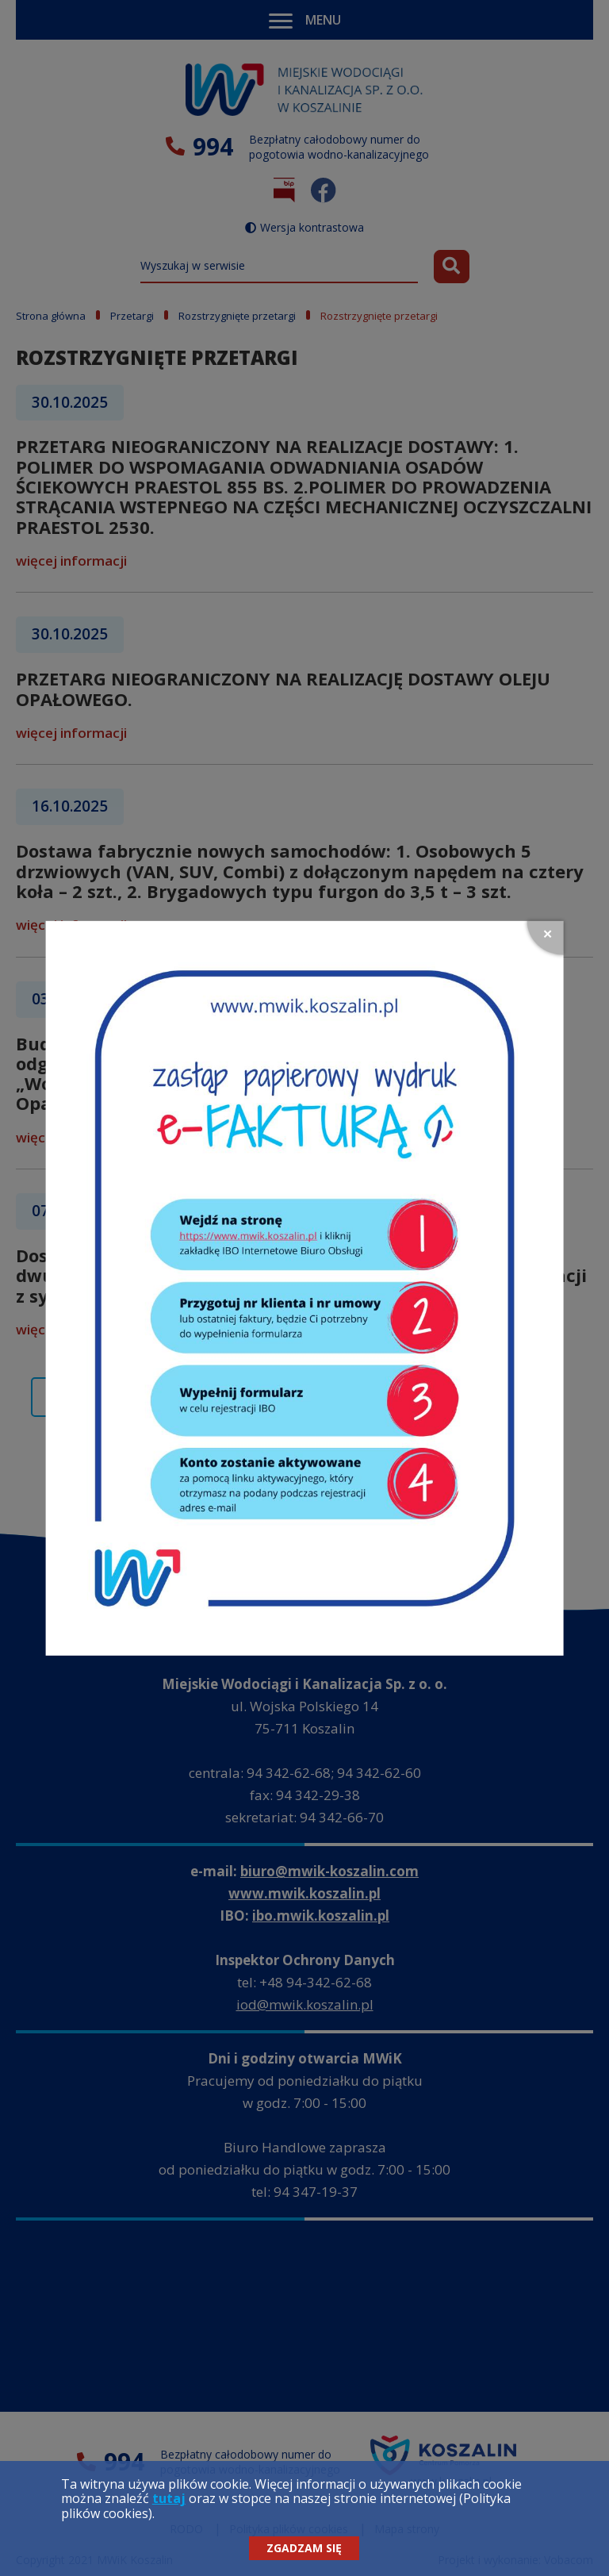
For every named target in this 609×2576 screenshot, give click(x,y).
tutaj (169, 2498)
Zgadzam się (304, 2547)
